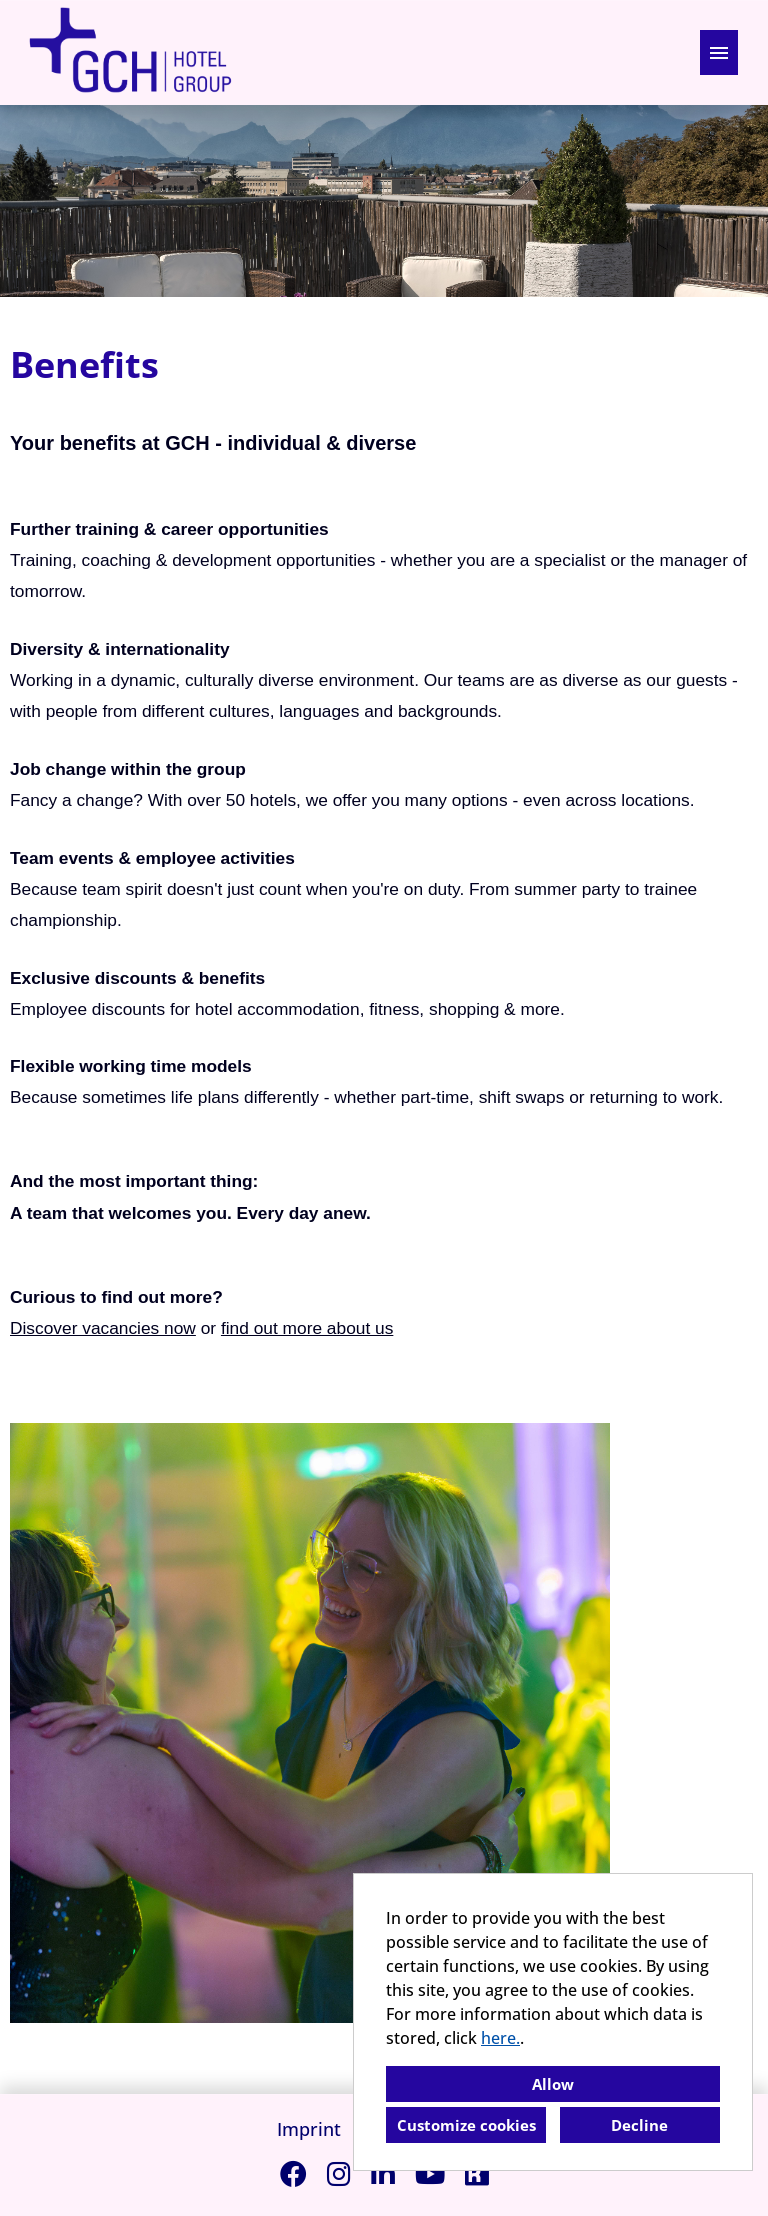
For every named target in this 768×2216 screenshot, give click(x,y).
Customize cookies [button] (466, 2125)
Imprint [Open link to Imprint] (309, 2129)
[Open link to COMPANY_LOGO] (130, 52)
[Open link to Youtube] (430, 2173)
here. (500, 2038)
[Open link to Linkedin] (383, 2173)
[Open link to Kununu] (477, 2173)
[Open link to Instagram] (339, 2173)
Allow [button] (553, 2084)
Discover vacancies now (103, 1328)
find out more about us (307, 1328)
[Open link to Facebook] (293, 2173)
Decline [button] (639, 2125)
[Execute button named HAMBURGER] (719, 52)
